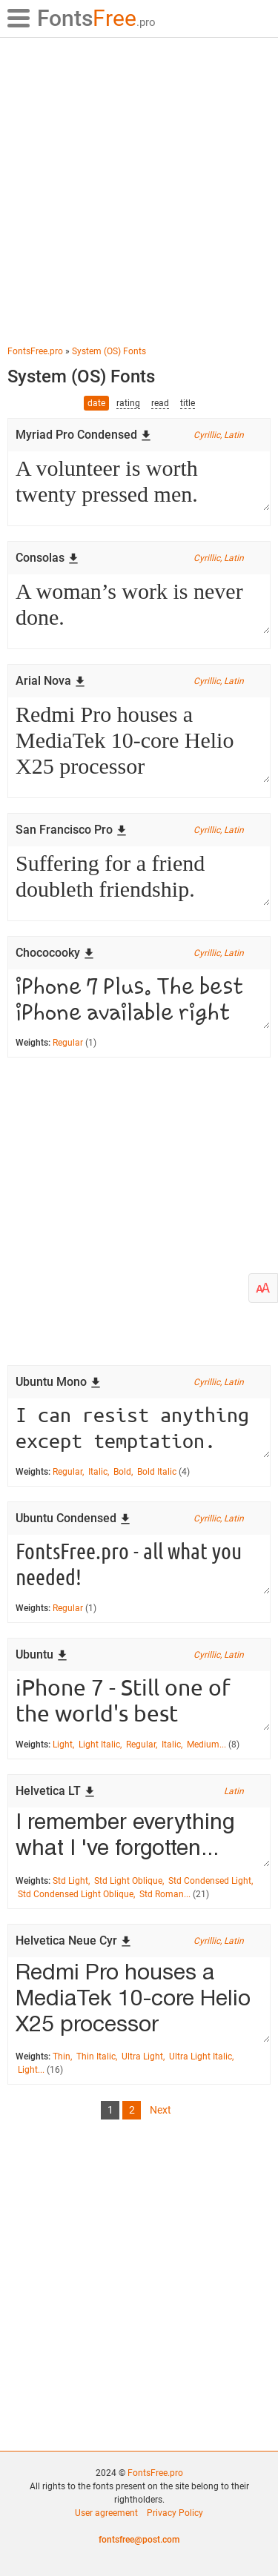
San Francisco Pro (72, 830)
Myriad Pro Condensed (84, 435)
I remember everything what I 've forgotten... (139, 1837)
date (96, 403)
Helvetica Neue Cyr (74, 1940)
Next (160, 2110)
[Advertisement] (139, 191)
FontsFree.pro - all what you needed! (139, 1564)
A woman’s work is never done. (139, 604)
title (187, 403)
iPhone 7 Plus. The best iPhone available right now (139, 999)
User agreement (106, 2513)
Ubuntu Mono (59, 1382)
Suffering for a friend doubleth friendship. (139, 876)
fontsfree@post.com (139, 2539)
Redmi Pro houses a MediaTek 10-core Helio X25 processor (139, 740)
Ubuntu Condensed (73, 1518)
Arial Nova (51, 681)
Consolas (47, 558)
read (160, 403)
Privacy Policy (175, 2513)
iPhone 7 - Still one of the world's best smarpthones (139, 1700)
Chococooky (55, 953)
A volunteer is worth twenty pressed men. (139, 481)
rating (128, 403)
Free (96, 18)
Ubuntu (42, 1654)
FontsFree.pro (155, 2473)
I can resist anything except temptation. (139, 1428)
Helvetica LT (56, 1791)
